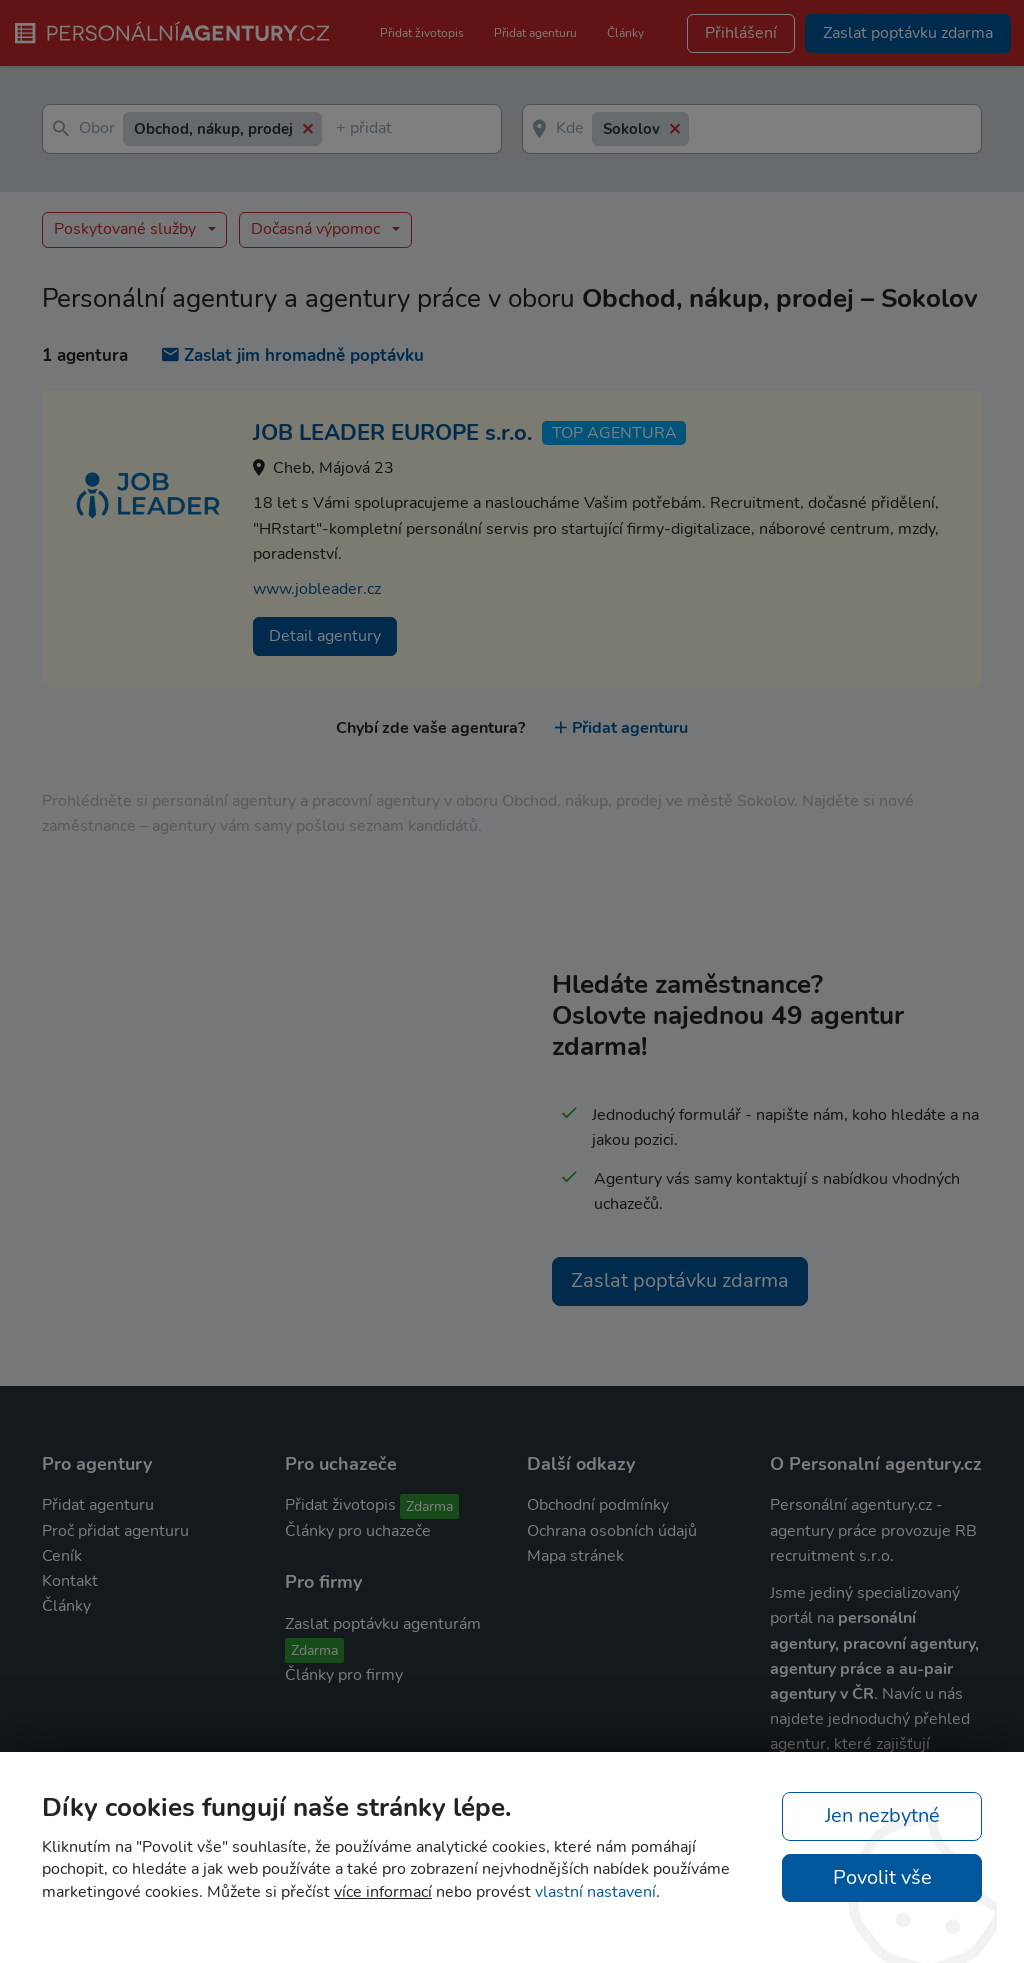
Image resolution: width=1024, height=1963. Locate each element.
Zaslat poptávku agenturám (383, 1624)
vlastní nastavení (595, 1892)
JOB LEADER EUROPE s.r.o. (392, 433)
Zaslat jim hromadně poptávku (293, 355)
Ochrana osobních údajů (612, 1531)
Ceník (62, 1556)
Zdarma (429, 1506)
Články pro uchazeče (358, 1531)
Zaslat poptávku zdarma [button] (908, 33)
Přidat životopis (422, 33)
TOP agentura (614, 433)
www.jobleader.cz (317, 589)
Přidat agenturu (535, 33)
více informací (383, 1892)
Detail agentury (325, 636)
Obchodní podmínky (598, 1505)
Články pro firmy (344, 1675)
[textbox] (340, 129)
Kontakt (70, 1581)
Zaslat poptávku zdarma (680, 1280)
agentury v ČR (822, 1694)
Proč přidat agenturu (115, 1531)
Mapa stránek (575, 1556)
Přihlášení (741, 33)
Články (625, 33)
